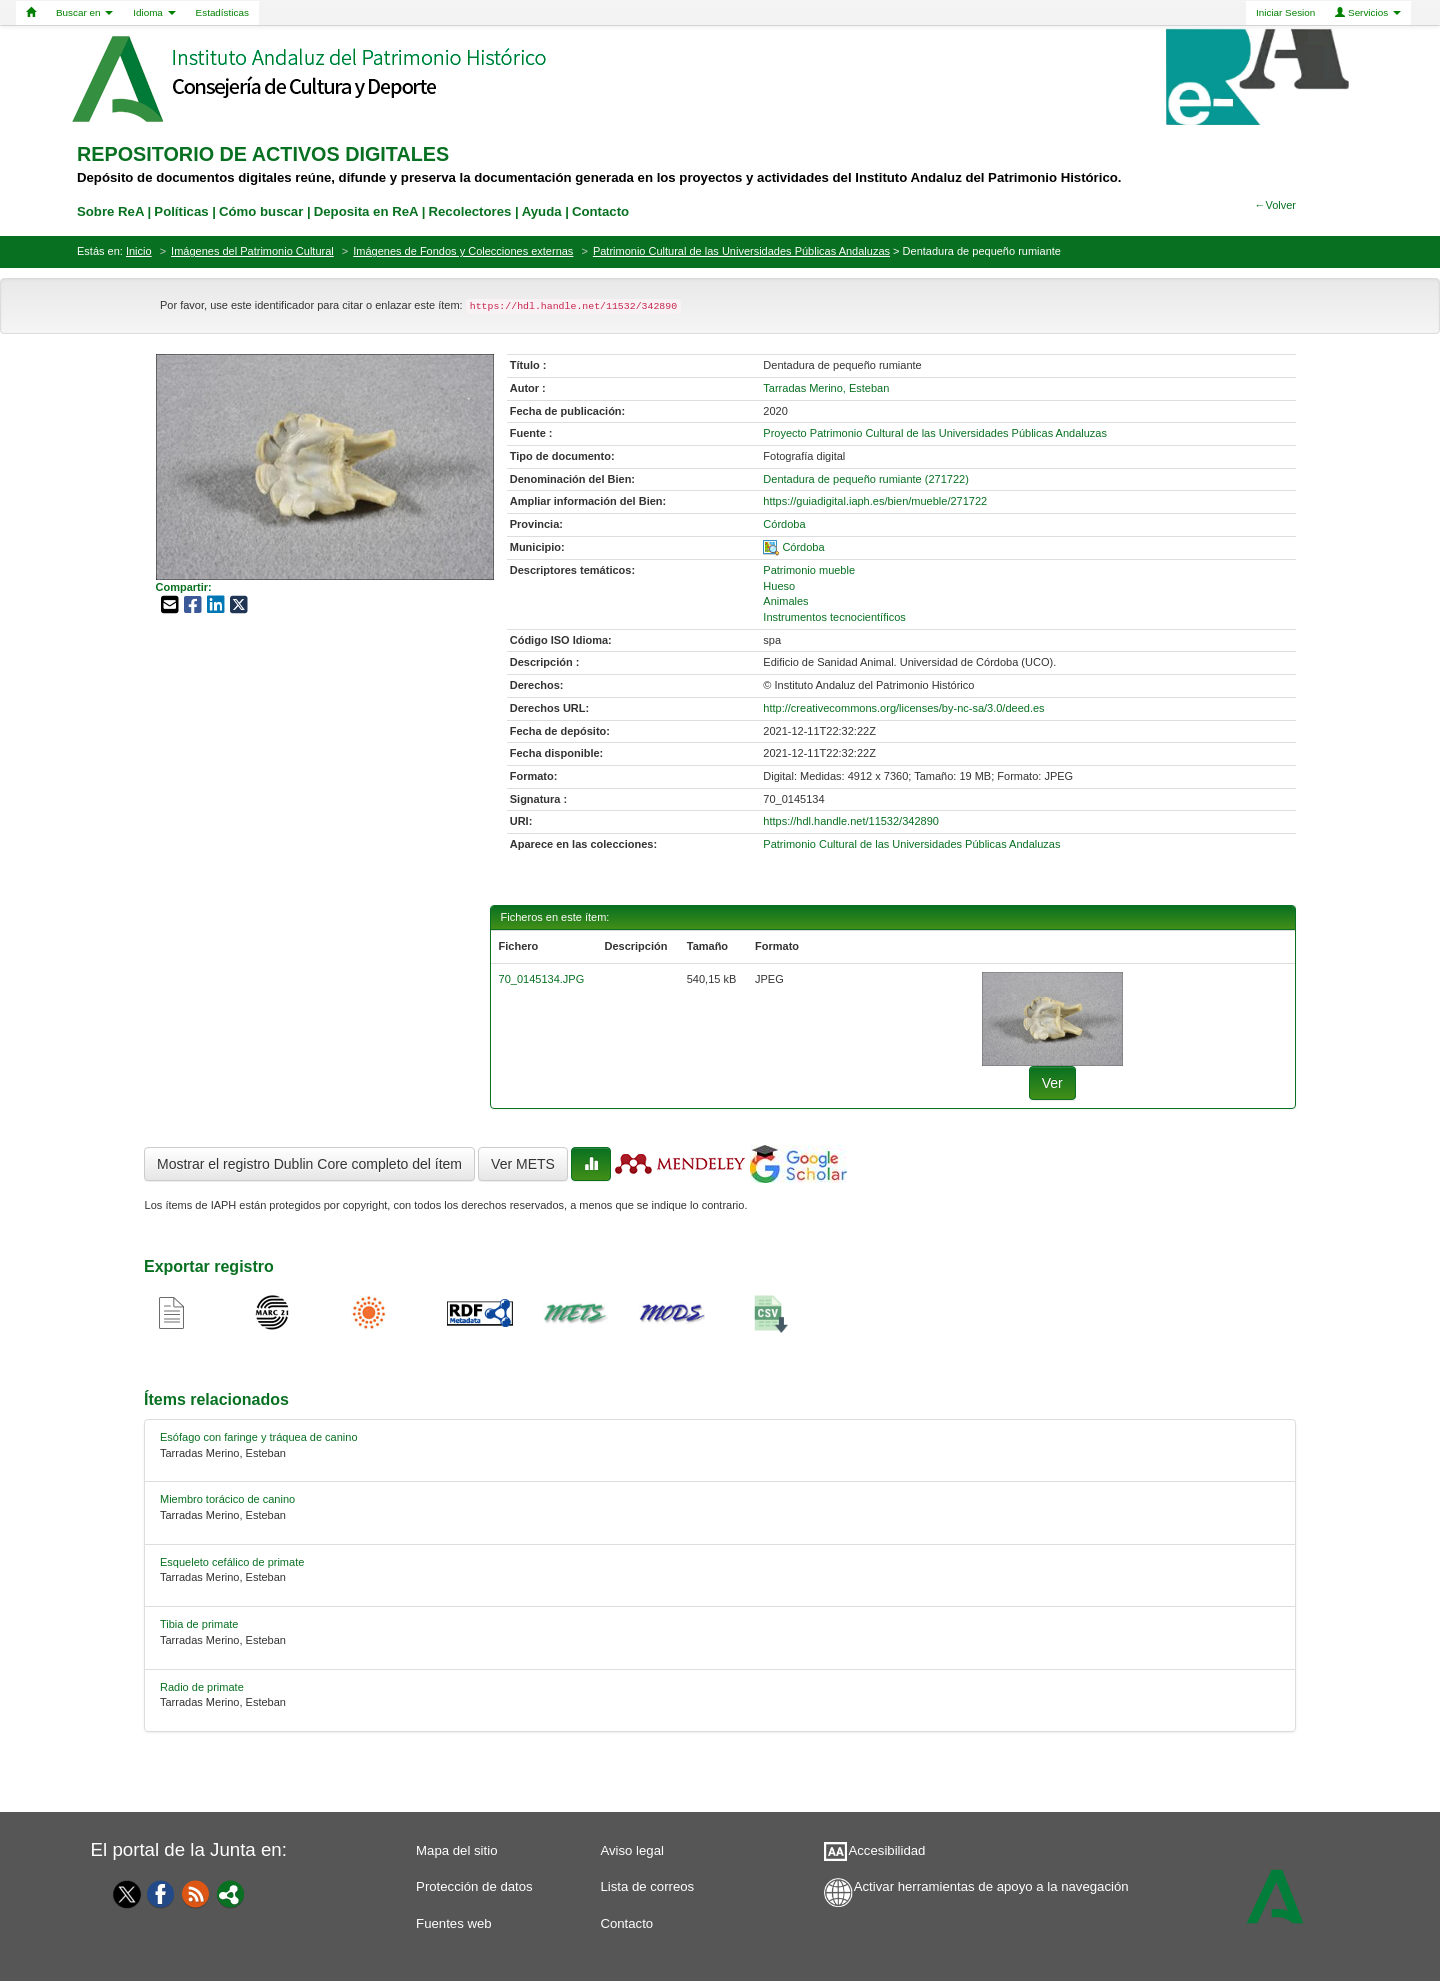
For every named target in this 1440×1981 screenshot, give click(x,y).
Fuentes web (454, 1923)
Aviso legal (632, 1850)
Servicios (1368, 12)
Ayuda (542, 211)
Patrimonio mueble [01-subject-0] (809, 570)
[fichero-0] (1052, 1018)
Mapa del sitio (456, 1850)
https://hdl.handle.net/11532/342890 (851, 821)
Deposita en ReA (366, 211)
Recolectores (469, 211)
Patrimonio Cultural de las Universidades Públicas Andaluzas (741, 251)
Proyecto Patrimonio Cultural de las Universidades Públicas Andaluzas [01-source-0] (935, 433)
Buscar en (84, 12)
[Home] (31, 13)
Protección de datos (474, 1886)
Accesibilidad (886, 1850)
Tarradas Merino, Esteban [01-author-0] (826, 388)
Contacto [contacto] (600, 211)
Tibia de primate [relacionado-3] (199, 1624)
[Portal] (231, 1893)
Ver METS (523, 1164)
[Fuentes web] (196, 1893)
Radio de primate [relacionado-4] (202, 1687)
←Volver (1275, 205)
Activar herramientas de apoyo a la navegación (991, 1886)
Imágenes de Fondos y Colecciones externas (463, 251)
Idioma (154, 12)
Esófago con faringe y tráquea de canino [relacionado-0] (259, 1437)
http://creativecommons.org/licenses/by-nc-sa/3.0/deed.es (903, 708)
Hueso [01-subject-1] (779, 586)
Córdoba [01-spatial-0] (803, 547)
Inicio (139, 251)
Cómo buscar (261, 211)
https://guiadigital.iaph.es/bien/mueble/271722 (875, 501)
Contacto (626, 1923)
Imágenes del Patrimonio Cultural (252, 251)
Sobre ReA (110, 211)
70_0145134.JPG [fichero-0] (542, 979)
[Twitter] (122, 1894)
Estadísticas (222, 12)
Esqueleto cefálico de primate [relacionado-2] (232, 1562)
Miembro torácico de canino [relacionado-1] (227, 1499)
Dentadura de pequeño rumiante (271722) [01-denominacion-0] (865, 479)
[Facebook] (161, 1893)
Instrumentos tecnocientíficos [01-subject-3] (834, 617)
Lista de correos (647, 1886)
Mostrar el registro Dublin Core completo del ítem (309, 1164)
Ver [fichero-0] (1052, 1083)
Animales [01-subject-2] (785, 601)
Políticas (181, 211)
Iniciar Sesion (1285, 12)
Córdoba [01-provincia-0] (784, 524)
